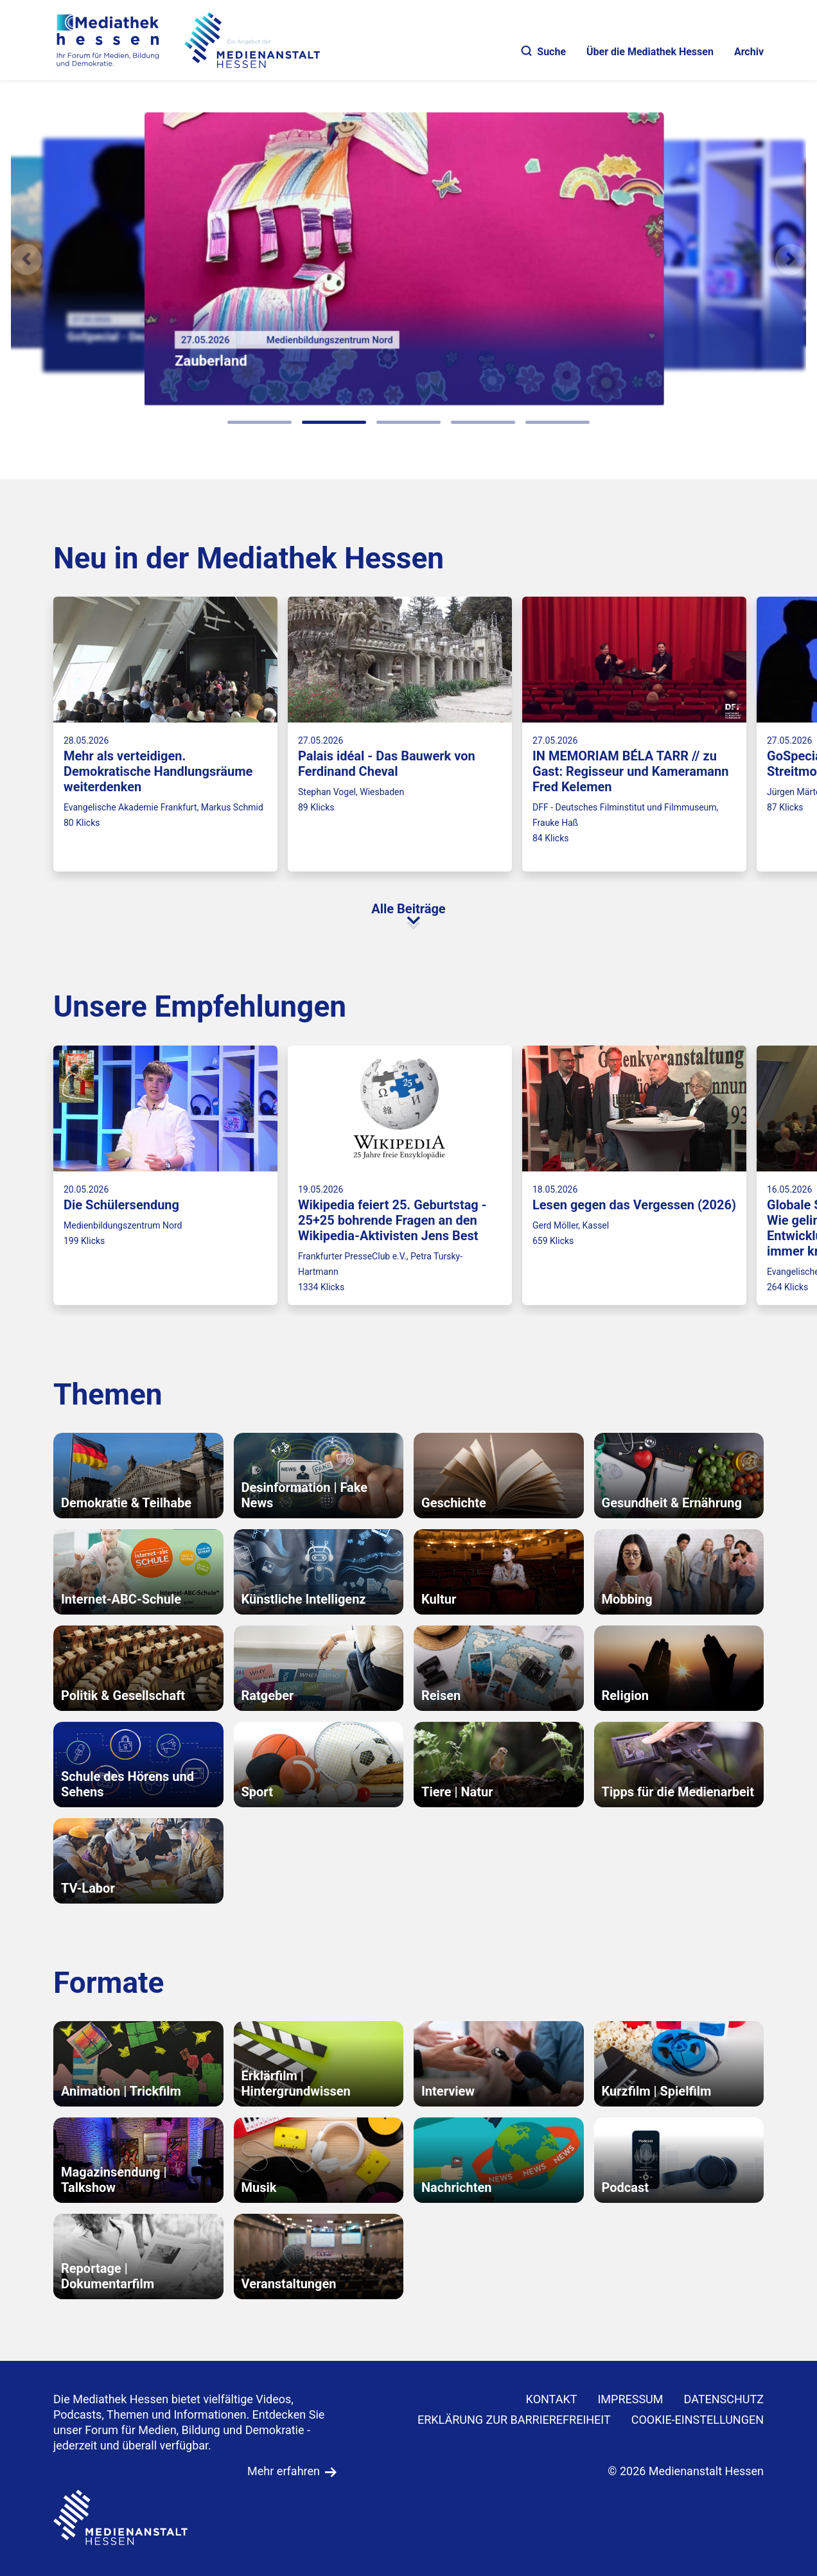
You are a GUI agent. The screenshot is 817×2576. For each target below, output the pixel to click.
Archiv (749, 52)
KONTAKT (551, 2399)
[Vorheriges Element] (26, 259)
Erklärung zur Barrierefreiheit (514, 2419)
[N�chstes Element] (790, 259)
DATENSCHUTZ (724, 2399)
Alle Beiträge (408, 908)
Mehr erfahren (283, 2471)
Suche (544, 52)
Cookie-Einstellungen (697, 2419)
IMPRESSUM (630, 2399)
